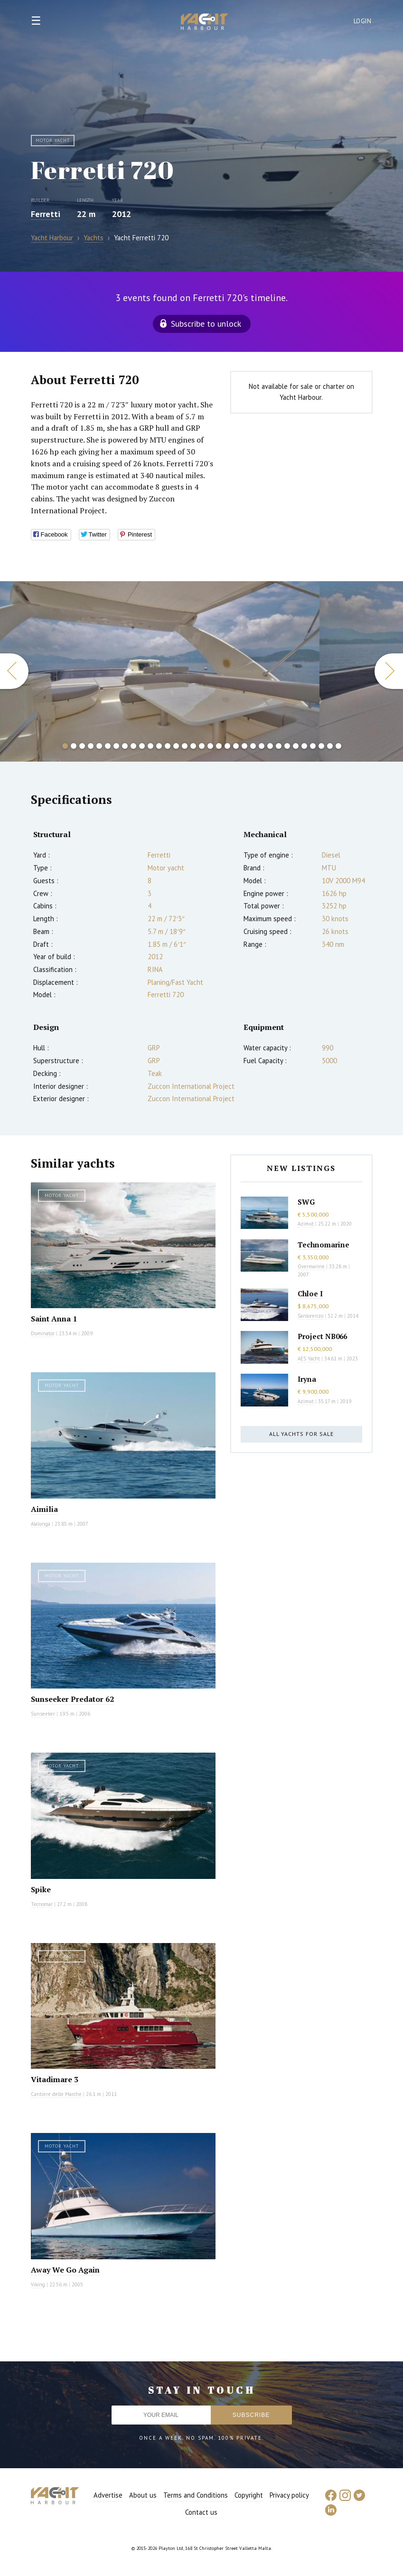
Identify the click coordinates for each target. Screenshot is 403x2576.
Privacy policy (289, 2495)
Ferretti (45, 213)
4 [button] (91, 746)
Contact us (201, 2512)
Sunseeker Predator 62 (72, 1699)
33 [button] (338, 746)
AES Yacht (309, 1358)
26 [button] (278, 746)
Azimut (306, 1223)
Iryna (307, 1379)
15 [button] (184, 746)
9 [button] (133, 746)
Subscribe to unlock (206, 323)
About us (143, 2495)
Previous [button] (14, 671)
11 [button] (150, 746)
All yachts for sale (301, 1433)
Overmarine (312, 1266)
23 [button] (253, 746)
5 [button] (99, 746)
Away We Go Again (65, 2270)
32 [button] (330, 746)
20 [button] (227, 746)
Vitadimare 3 (54, 2079)
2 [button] (73, 746)
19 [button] (219, 746)
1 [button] (65, 746)
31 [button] (321, 746)
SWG (306, 1202)
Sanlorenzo (310, 1315)
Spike (41, 1889)
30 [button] (313, 746)
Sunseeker (43, 1713)
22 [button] (244, 746)
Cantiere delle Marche (56, 2094)
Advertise (108, 2495)
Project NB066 (322, 1336)
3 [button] (82, 746)
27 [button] (287, 746)
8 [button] (125, 746)
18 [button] (210, 746)
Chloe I (310, 1293)
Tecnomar (42, 1904)
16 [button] (193, 746)
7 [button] (116, 746)
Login (363, 21)
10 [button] (142, 746)
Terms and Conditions (195, 2495)
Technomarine (323, 1244)
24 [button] (261, 746)
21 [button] (236, 746)
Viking (38, 2284)
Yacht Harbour (204, 22)
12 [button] (159, 746)
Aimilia (44, 1509)
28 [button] (296, 746)
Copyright (248, 2495)
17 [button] (202, 746)
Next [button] (389, 671)
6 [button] (108, 746)
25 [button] (270, 746)
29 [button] (304, 746)
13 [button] (167, 746)
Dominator (43, 1333)
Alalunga (40, 1523)
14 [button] (176, 746)
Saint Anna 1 (54, 1318)
